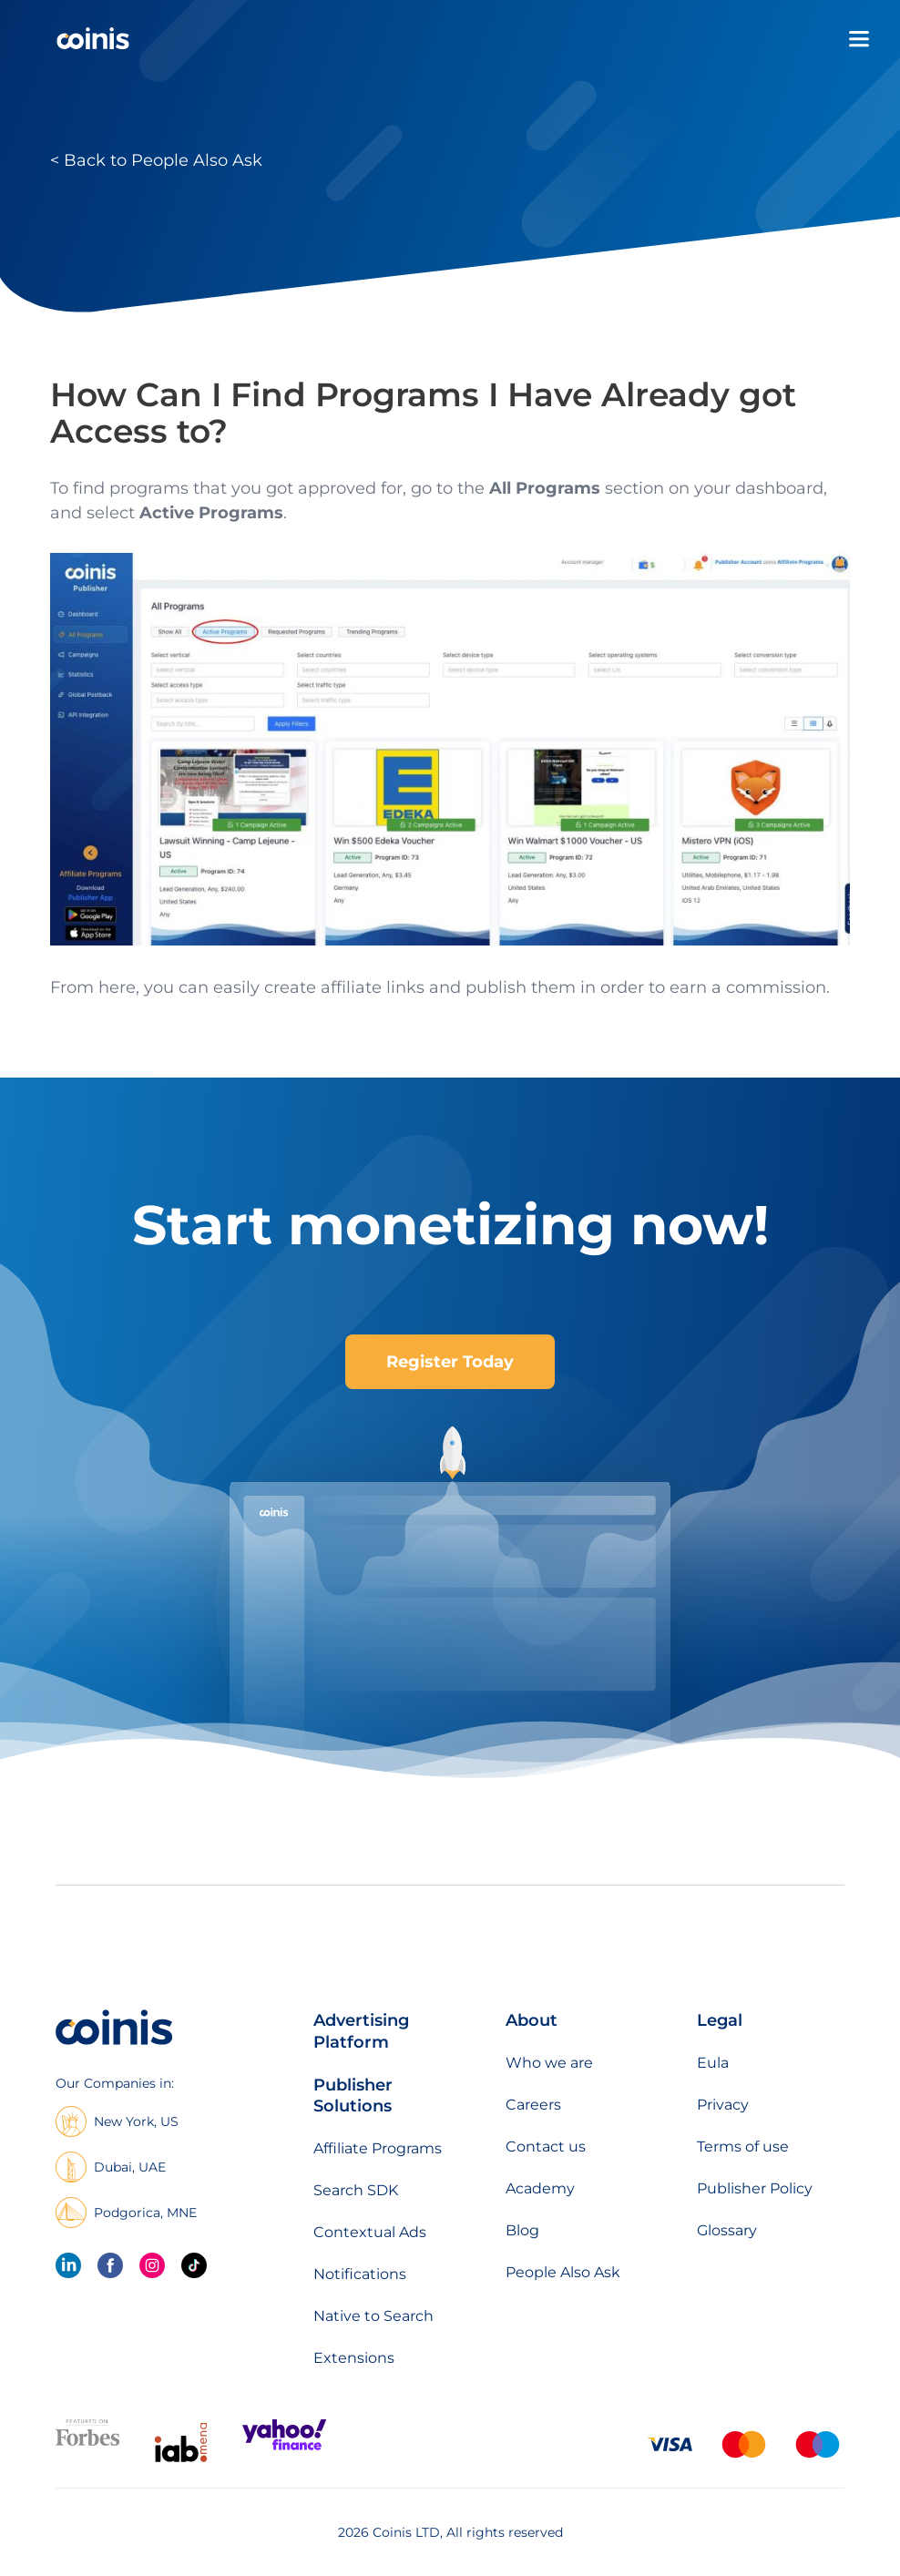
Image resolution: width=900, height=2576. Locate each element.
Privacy (723, 2104)
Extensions (353, 2357)
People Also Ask (563, 2272)
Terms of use (743, 2146)
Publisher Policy (755, 2188)
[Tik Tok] (194, 2265)
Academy (540, 2188)
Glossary (727, 2230)
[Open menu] (859, 39)
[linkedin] (68, 2265)
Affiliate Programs (377, 2148)
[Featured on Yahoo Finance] (284, 2446)
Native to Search (373, 2316)
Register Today (450, 1362)
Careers (533, 2104)
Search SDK (355, 2190)
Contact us (546, 2146)
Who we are (549, 2062)
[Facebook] (110, 2265)
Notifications (359, 2274)
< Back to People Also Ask (156, 160)
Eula (713, 2062)
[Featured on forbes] (87, 2441)
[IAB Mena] (180, 2462)
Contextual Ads (369, 2232)
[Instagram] (152, 2265)
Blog (522, 2230)
